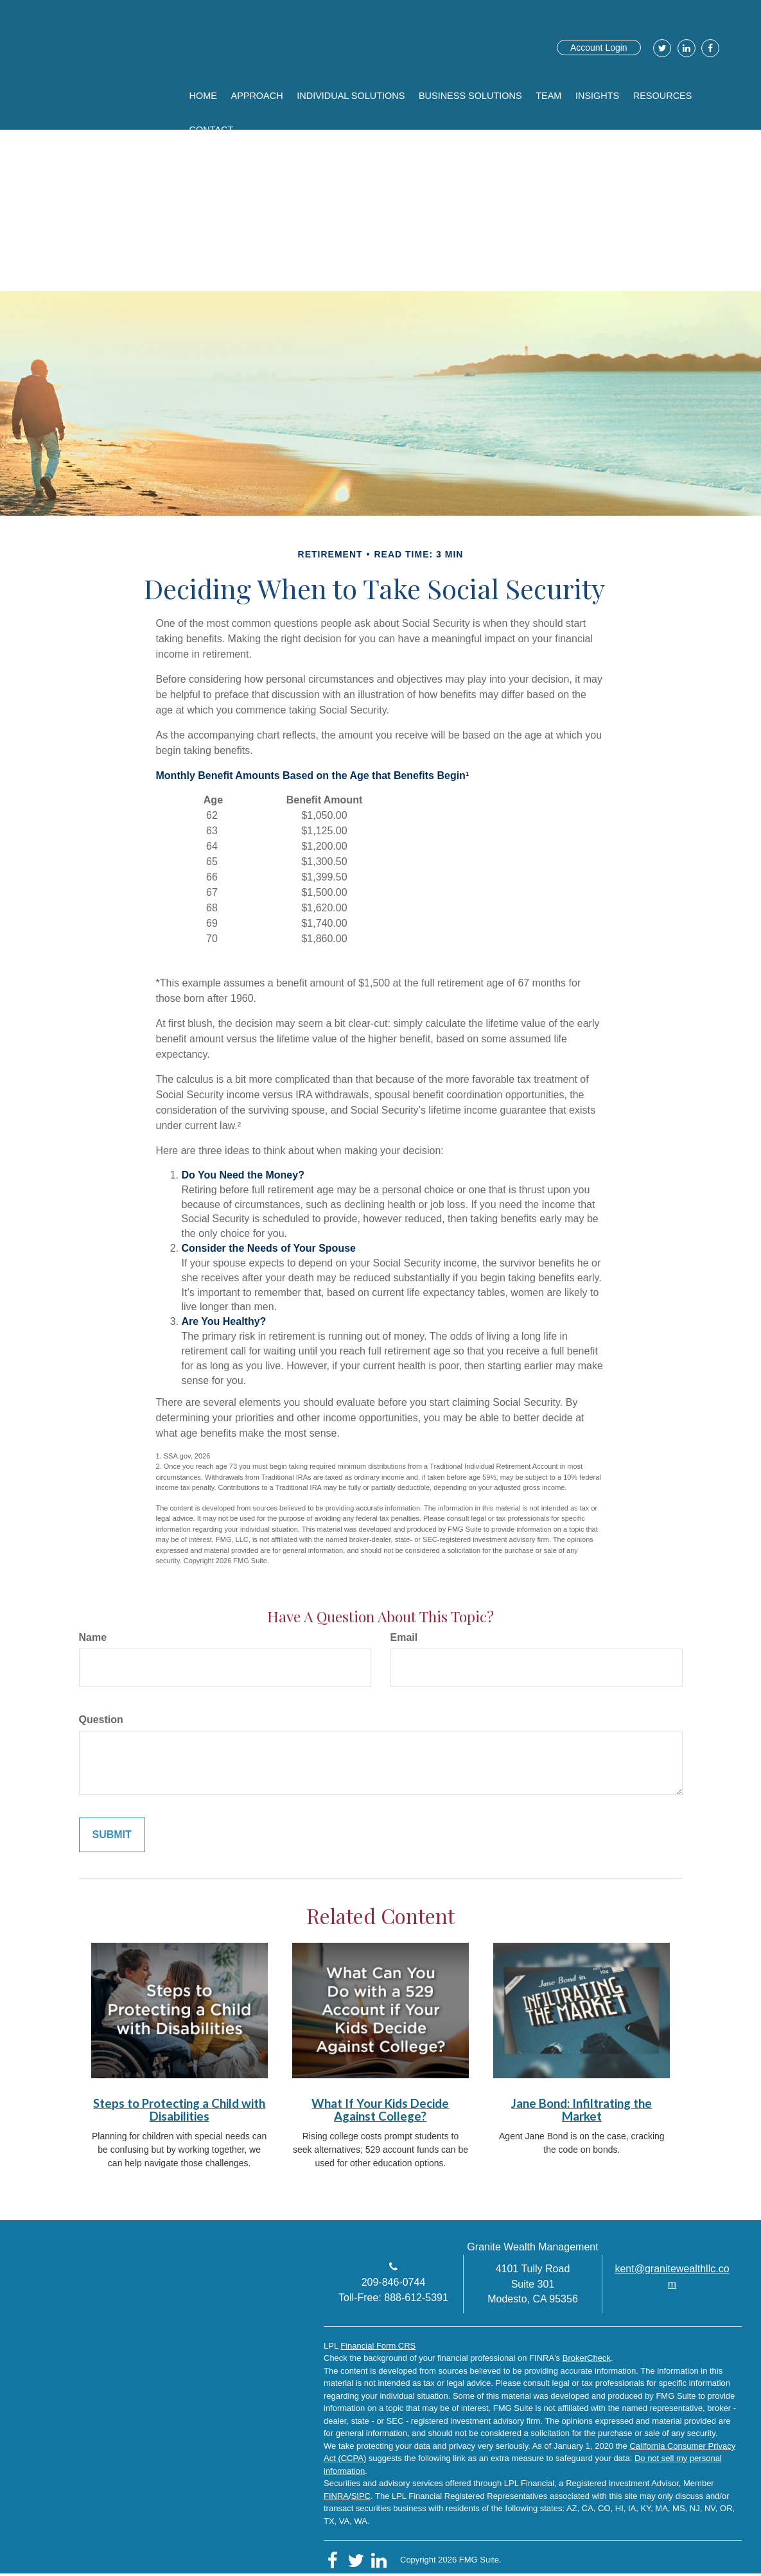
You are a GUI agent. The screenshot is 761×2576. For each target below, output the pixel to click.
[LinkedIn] (684, 48)
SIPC (361, 2496)
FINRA (336, 2496)
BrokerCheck (587, 2358)
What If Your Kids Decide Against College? (380, 2110)
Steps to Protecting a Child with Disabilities (179, 2110)
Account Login (598, 47)
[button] (265, 93)
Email (404, 1637)
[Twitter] (660, 48)
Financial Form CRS (377, 2346)
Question (101, 1719)
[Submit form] (112, 1835)
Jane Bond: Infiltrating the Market (581, 2110)
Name (93, 1637)
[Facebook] (708, 48)
